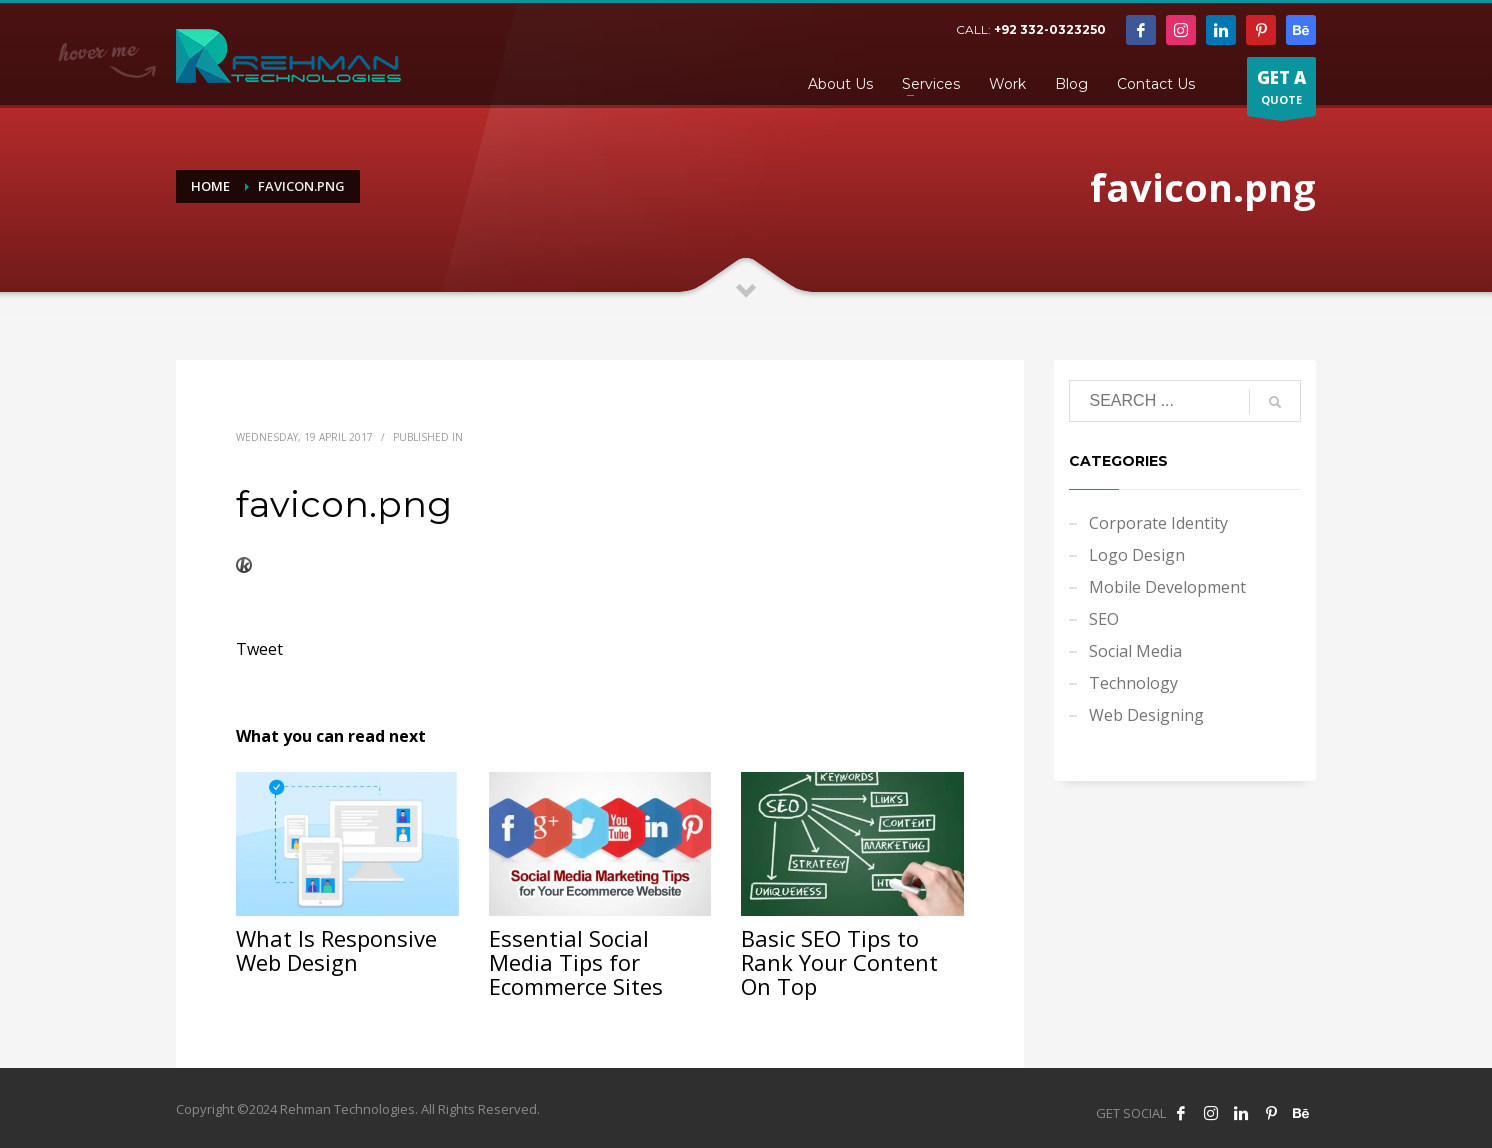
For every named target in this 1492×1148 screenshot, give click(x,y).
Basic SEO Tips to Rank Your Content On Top (839, 962)
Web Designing (1146, 715)
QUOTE (1281, 91)
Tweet (259, 649)
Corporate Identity (1158, 523)
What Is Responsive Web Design (336, 950)
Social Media (1135, 651)
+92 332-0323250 (1050, 29)
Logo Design (1137, 555)
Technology (1133, 683)
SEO (1104, 619)
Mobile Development (1167, 587)
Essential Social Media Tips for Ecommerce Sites (576, 962)
